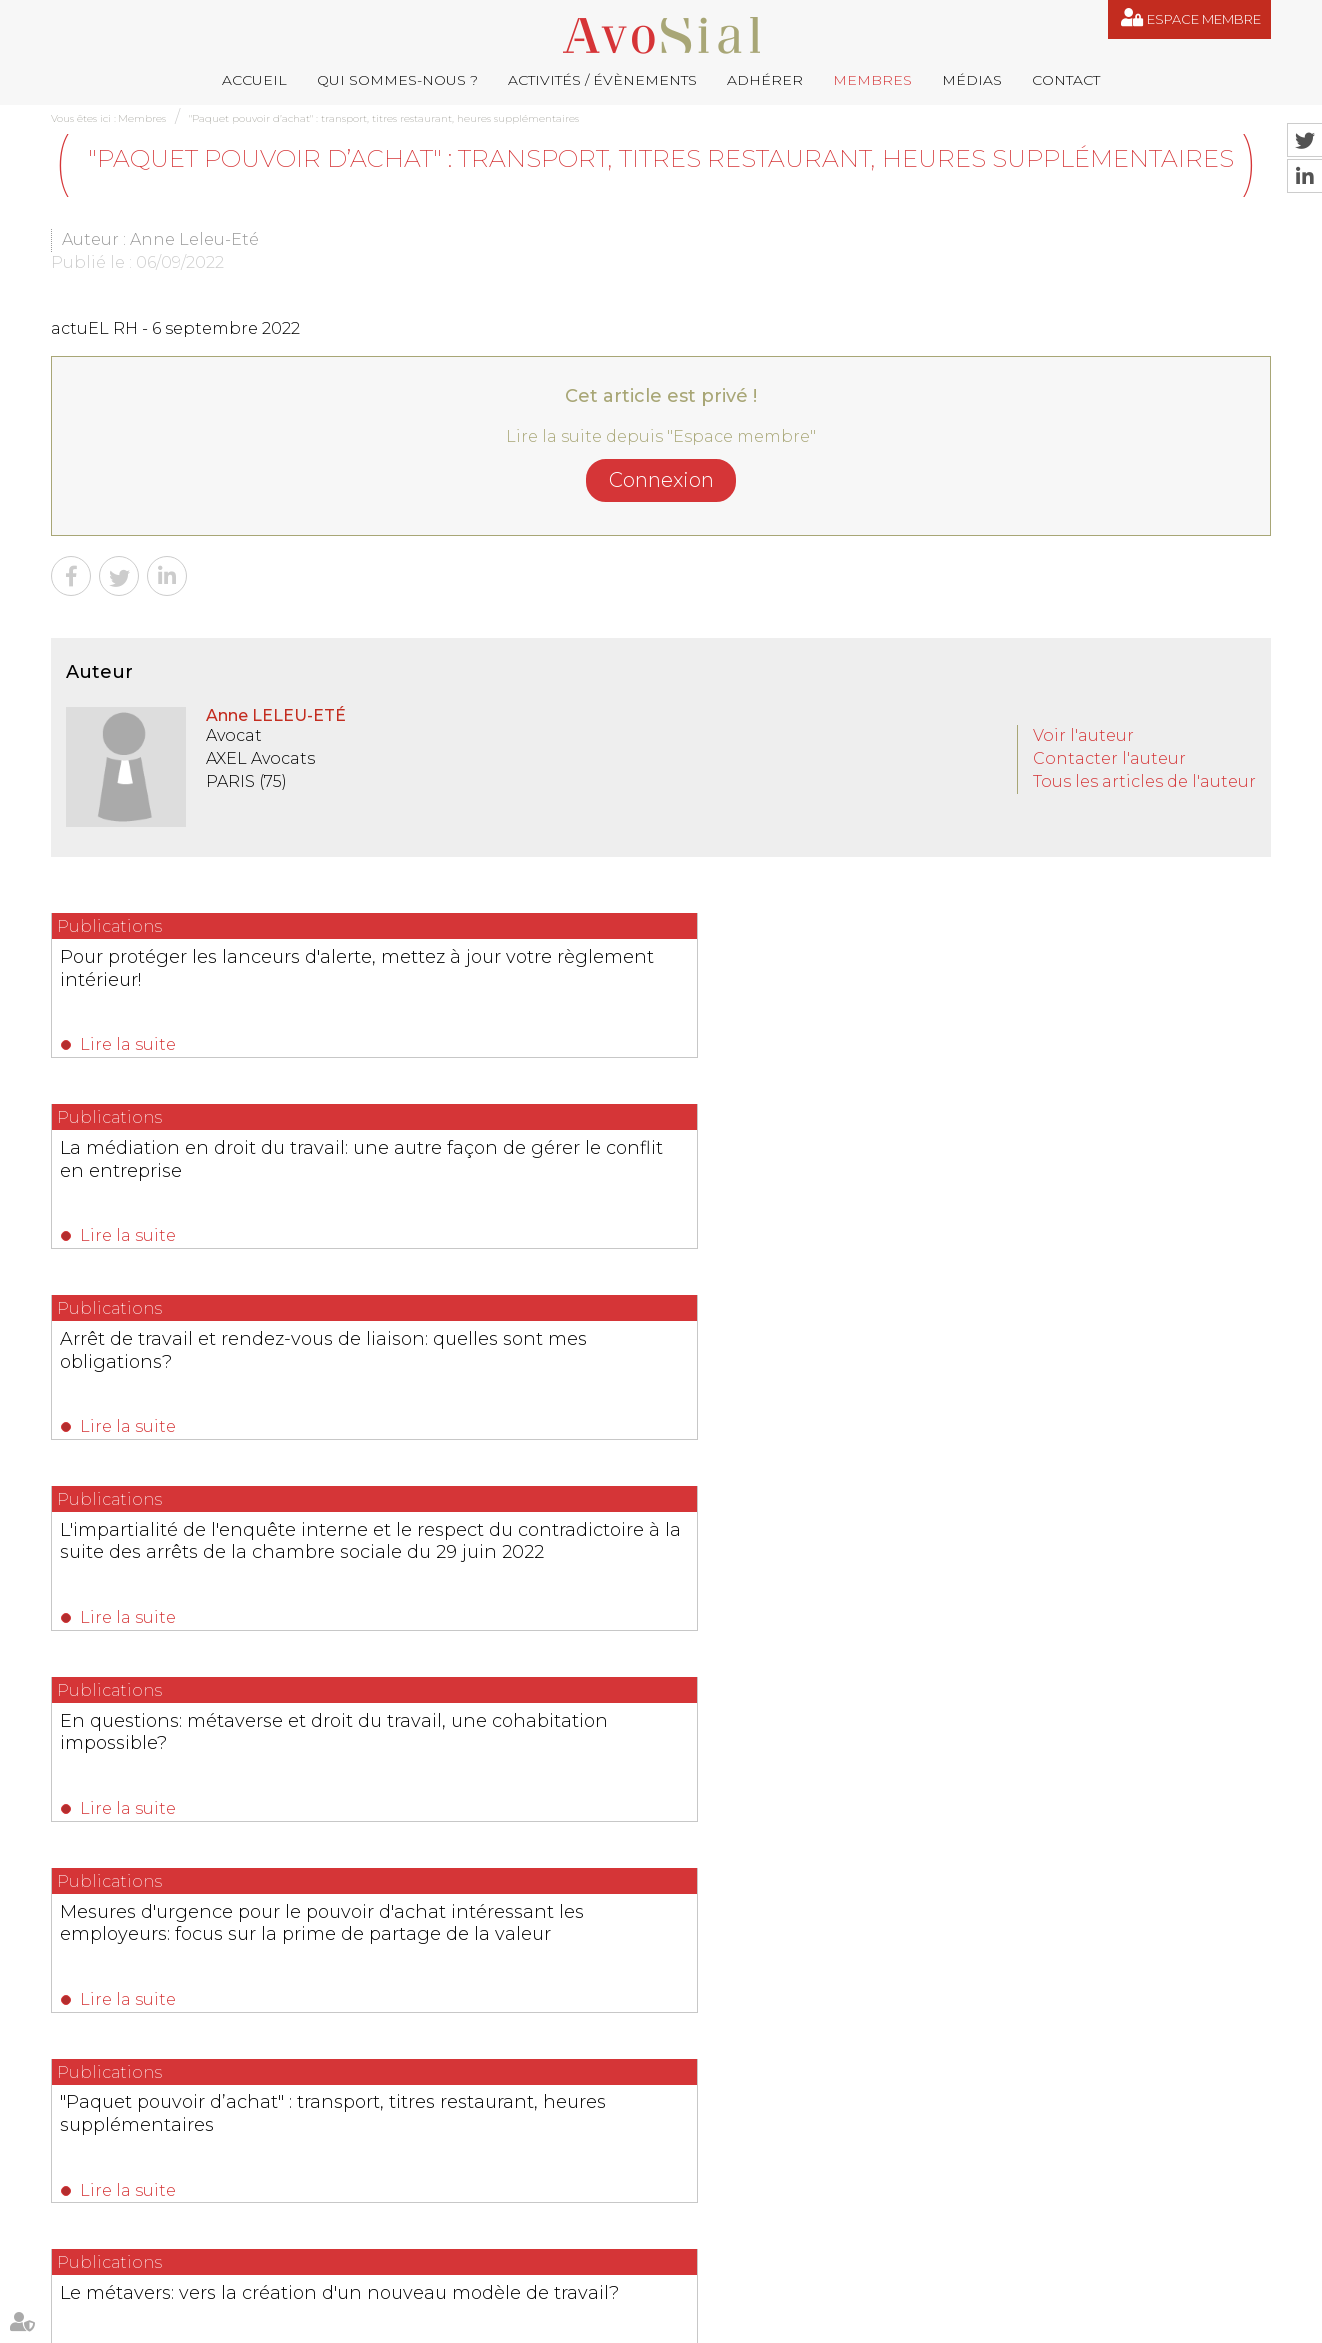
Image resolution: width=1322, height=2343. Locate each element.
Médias (972, 80)
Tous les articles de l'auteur (1144, 781)
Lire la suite (129, 1044)
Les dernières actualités (661, 1679)
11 (689, 1554)
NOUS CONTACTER (163, 2256)
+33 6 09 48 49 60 (1076, 2198)
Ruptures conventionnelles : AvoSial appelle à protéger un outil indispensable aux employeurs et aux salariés (650, 1756)
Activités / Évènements (602, 80)
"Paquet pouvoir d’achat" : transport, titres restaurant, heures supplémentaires (384, 118)
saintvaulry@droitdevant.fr (861, 2198)
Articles (936, 2321)
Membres (872, 80)
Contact (1066, 80)
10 (663, 1554)
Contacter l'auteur (1109, 758)
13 (744, 1554)
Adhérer (765, 80)
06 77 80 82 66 (142, 2127)
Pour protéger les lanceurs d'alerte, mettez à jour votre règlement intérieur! (220, 978)
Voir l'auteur (1083, 735)
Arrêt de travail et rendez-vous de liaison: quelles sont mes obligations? (1072, 978)
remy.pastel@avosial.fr (751, 2098)
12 (717, 1554)
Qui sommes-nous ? (397, 80)
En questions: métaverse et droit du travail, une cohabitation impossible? (658, 1171)
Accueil (254, 80)
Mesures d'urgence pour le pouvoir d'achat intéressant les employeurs (1080, 1375)
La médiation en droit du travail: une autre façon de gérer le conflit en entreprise (656, 978)
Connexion (661, 480)
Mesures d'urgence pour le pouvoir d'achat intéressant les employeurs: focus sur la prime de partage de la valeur (1082, 1193)
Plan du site (652, 2321)
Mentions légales (747, 2321)
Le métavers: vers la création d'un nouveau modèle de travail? (643, 1375)
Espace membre (1204, 19)
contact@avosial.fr (946, 2098)
